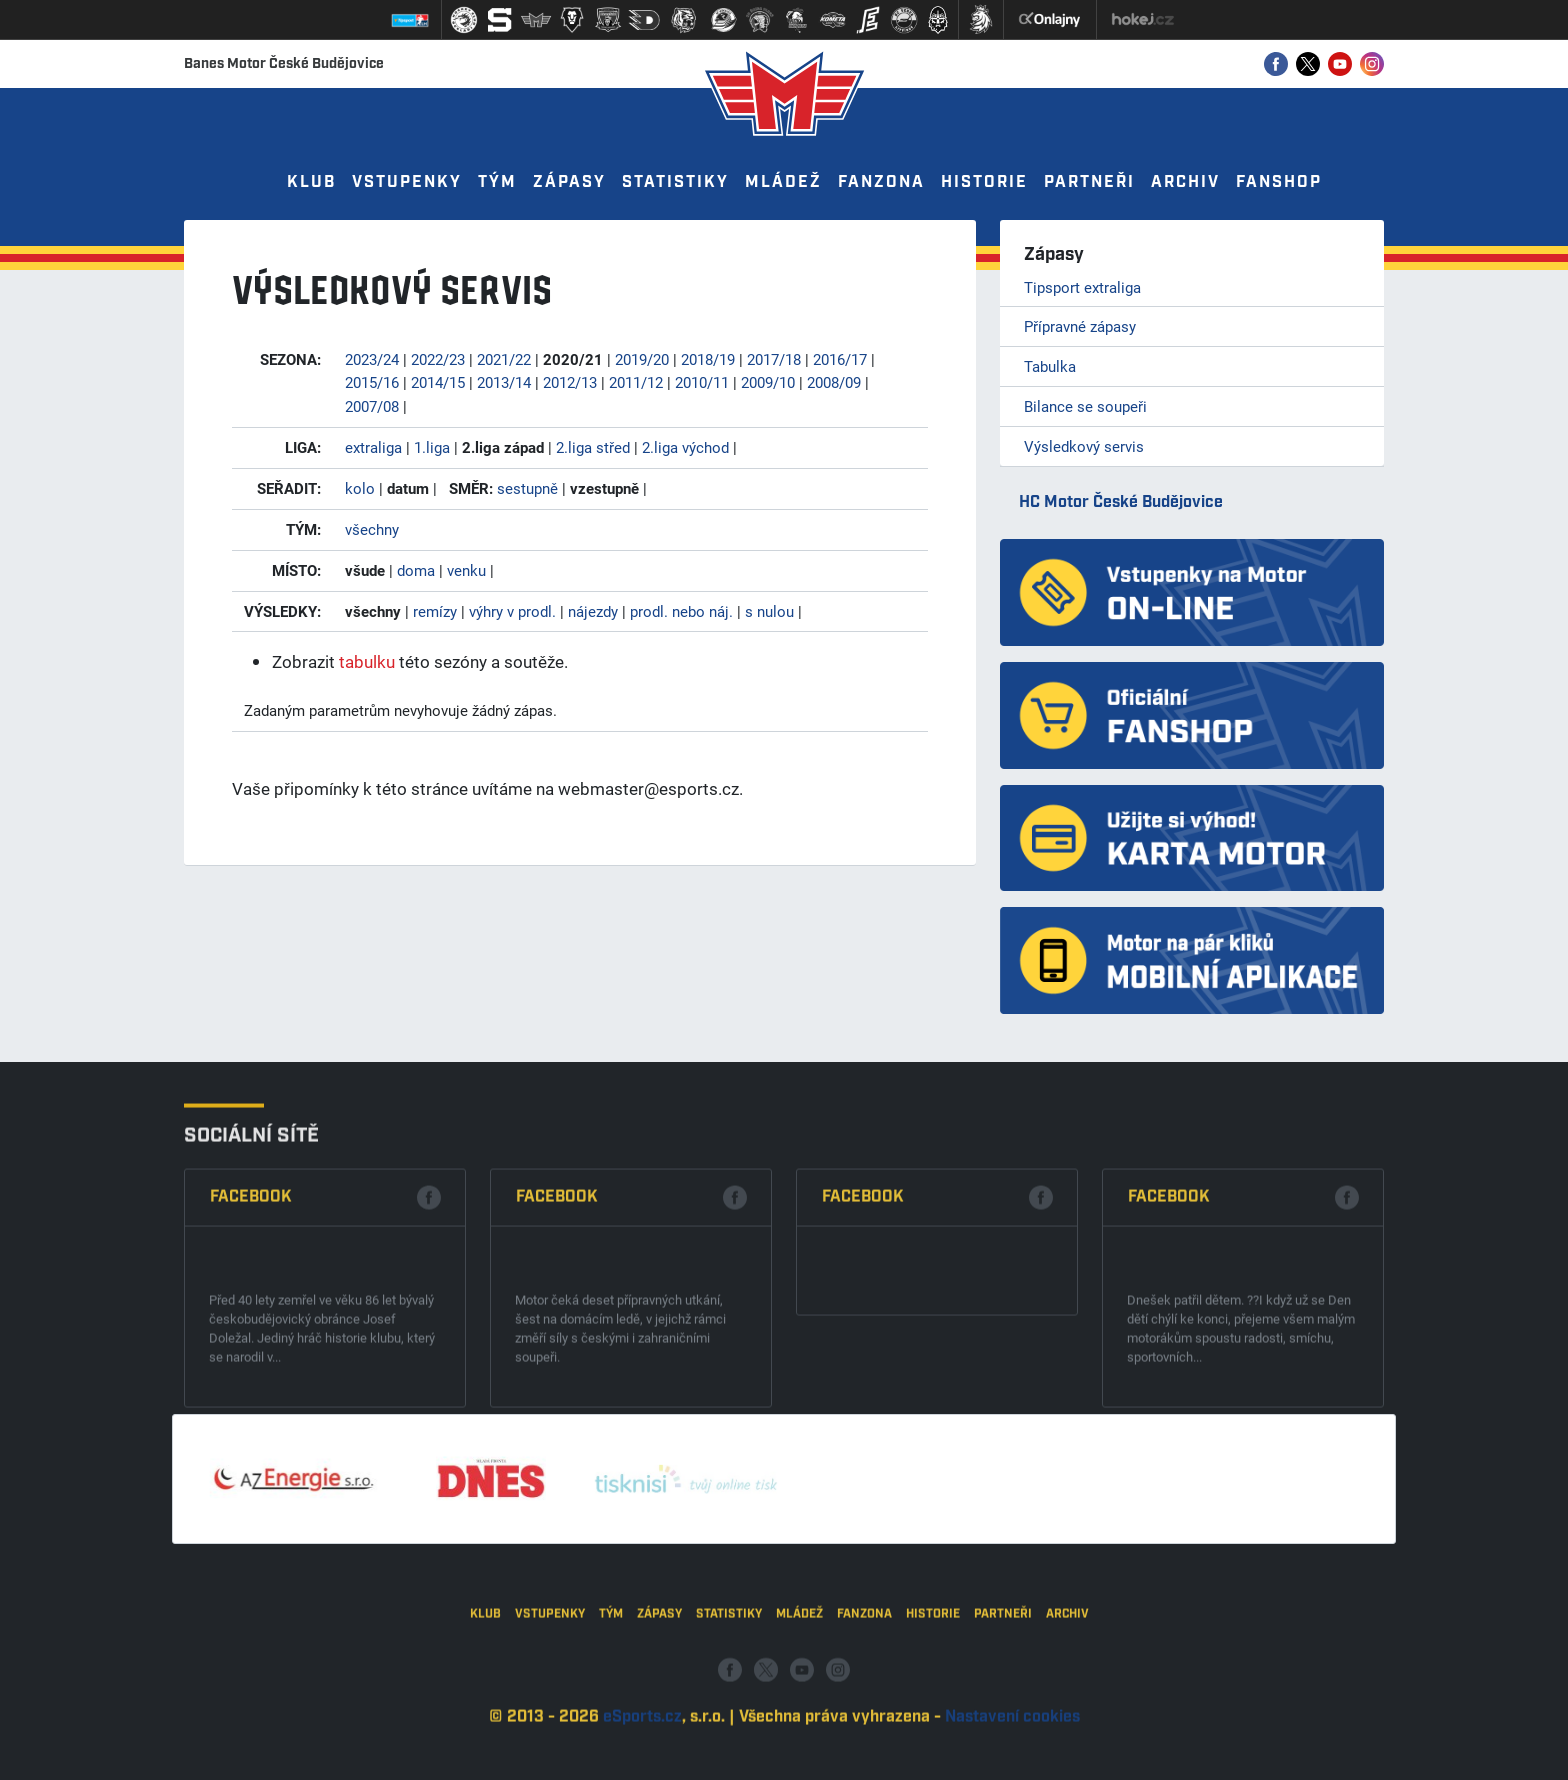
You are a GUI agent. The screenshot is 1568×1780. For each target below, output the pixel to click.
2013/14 (504, 382)
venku (466, 570)
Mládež (783, 182)
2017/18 (774, 359)
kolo (360, 488)
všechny (372, 529)
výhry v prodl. (512, 611)
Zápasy (569, 182)
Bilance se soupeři (1085, 406)
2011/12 (636, 382)
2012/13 (570, 382)
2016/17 (840, 359)
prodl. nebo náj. (681, 611)
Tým (497, 182)
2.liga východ (685, 447)
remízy (435, 611)
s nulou (769, 611)
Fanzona (881, 182)
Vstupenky (407, 182)
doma (416, 570)
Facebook (251, 1361)
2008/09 (834, 382)
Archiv (1185, 182)
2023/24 (372, 359)
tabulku (367, 661)
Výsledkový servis (1084, 446)
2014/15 (438, 382)
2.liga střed (593, 447)
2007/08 (372, 406)
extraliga (373, 447)
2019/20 (642, 359)
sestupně (527, 488)
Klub (311, 182)
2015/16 (372, 382)
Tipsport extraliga (1082, 287)
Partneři (1089, 182)
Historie (984, 182)
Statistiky (675, 182)
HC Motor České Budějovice (1121, 502)
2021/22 (504, 359)
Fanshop (1279, 182)
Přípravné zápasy (1080, 326)
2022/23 (438, 359)
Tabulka (1050, 366)
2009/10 (768, 382)
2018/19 (708, 359)
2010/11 (702, 382)
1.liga (432, 447)
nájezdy (593, 611)
